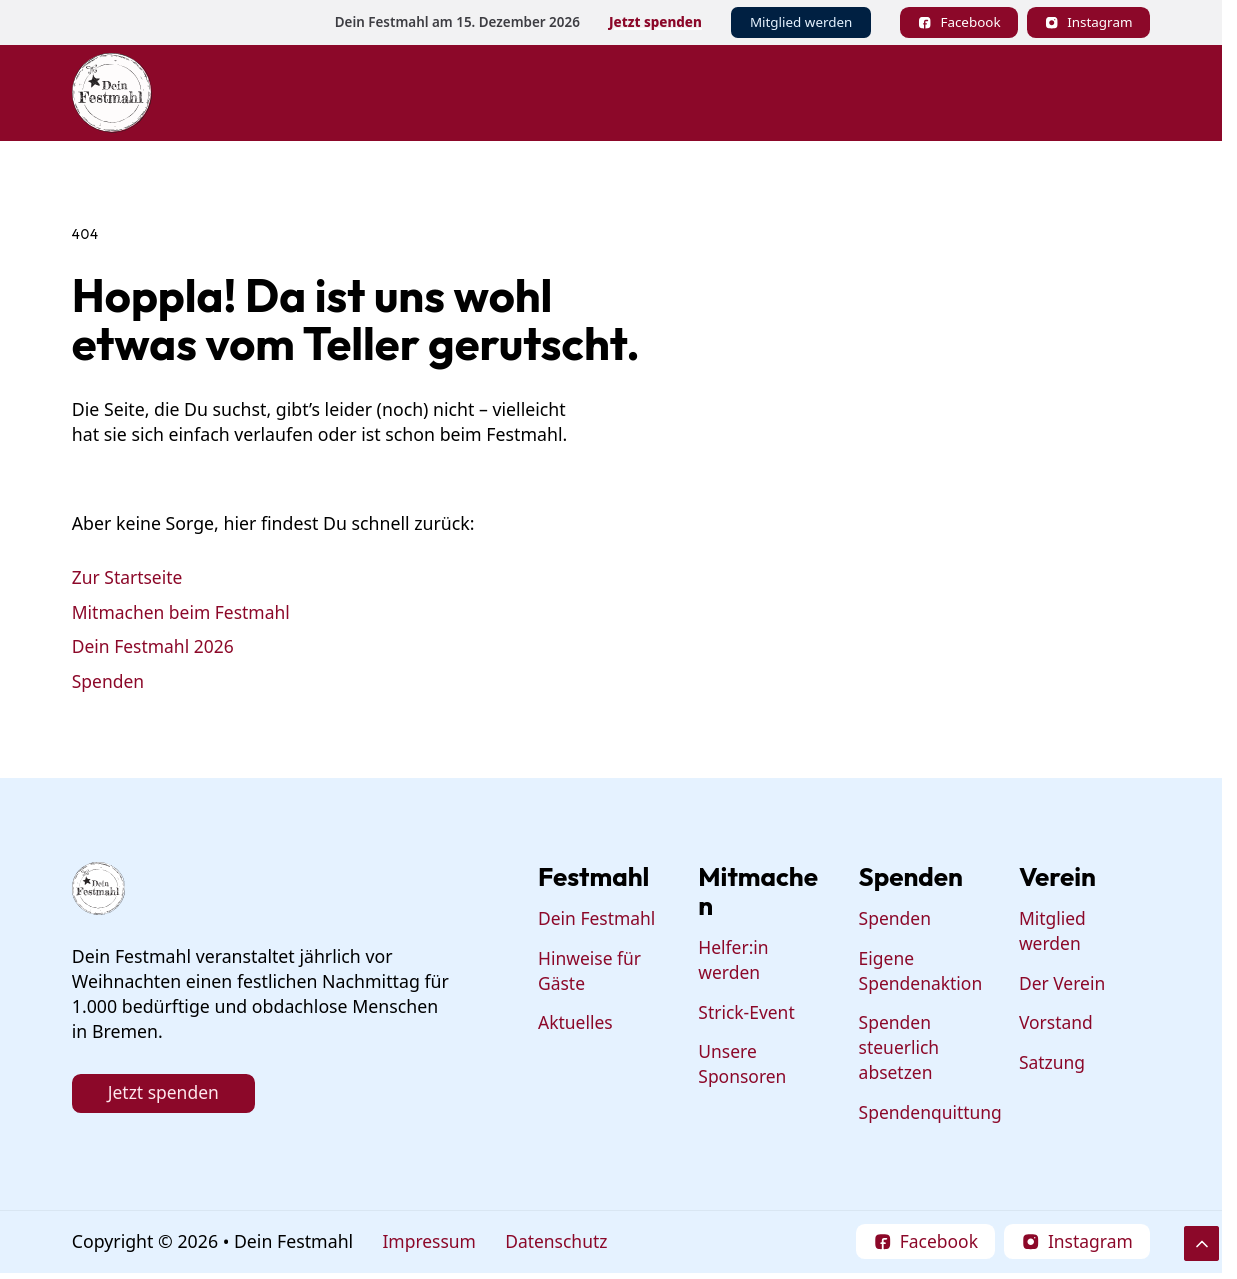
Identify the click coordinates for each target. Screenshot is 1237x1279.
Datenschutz (559, 1243)
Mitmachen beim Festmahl (182, 612)
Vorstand (1056, 1024)
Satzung (1052, 1063)
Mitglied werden (801, 22)
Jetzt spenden (655, 22)
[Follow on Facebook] (959, 22)
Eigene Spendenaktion (922, 971)
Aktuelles (576, 1024)
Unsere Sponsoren (744, 1065)
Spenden (108, 681)
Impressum (429, 1243)
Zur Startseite (128, 577)
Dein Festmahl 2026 (154, 647)
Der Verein (1063, 984)
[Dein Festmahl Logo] (112, 92)
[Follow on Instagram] (1088, 22)
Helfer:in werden (734, 961)
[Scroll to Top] (1201, 1243)
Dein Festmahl (597, 920)
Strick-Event (748, 1013)
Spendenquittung (932, 1113)
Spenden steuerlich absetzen (900, 1049)
